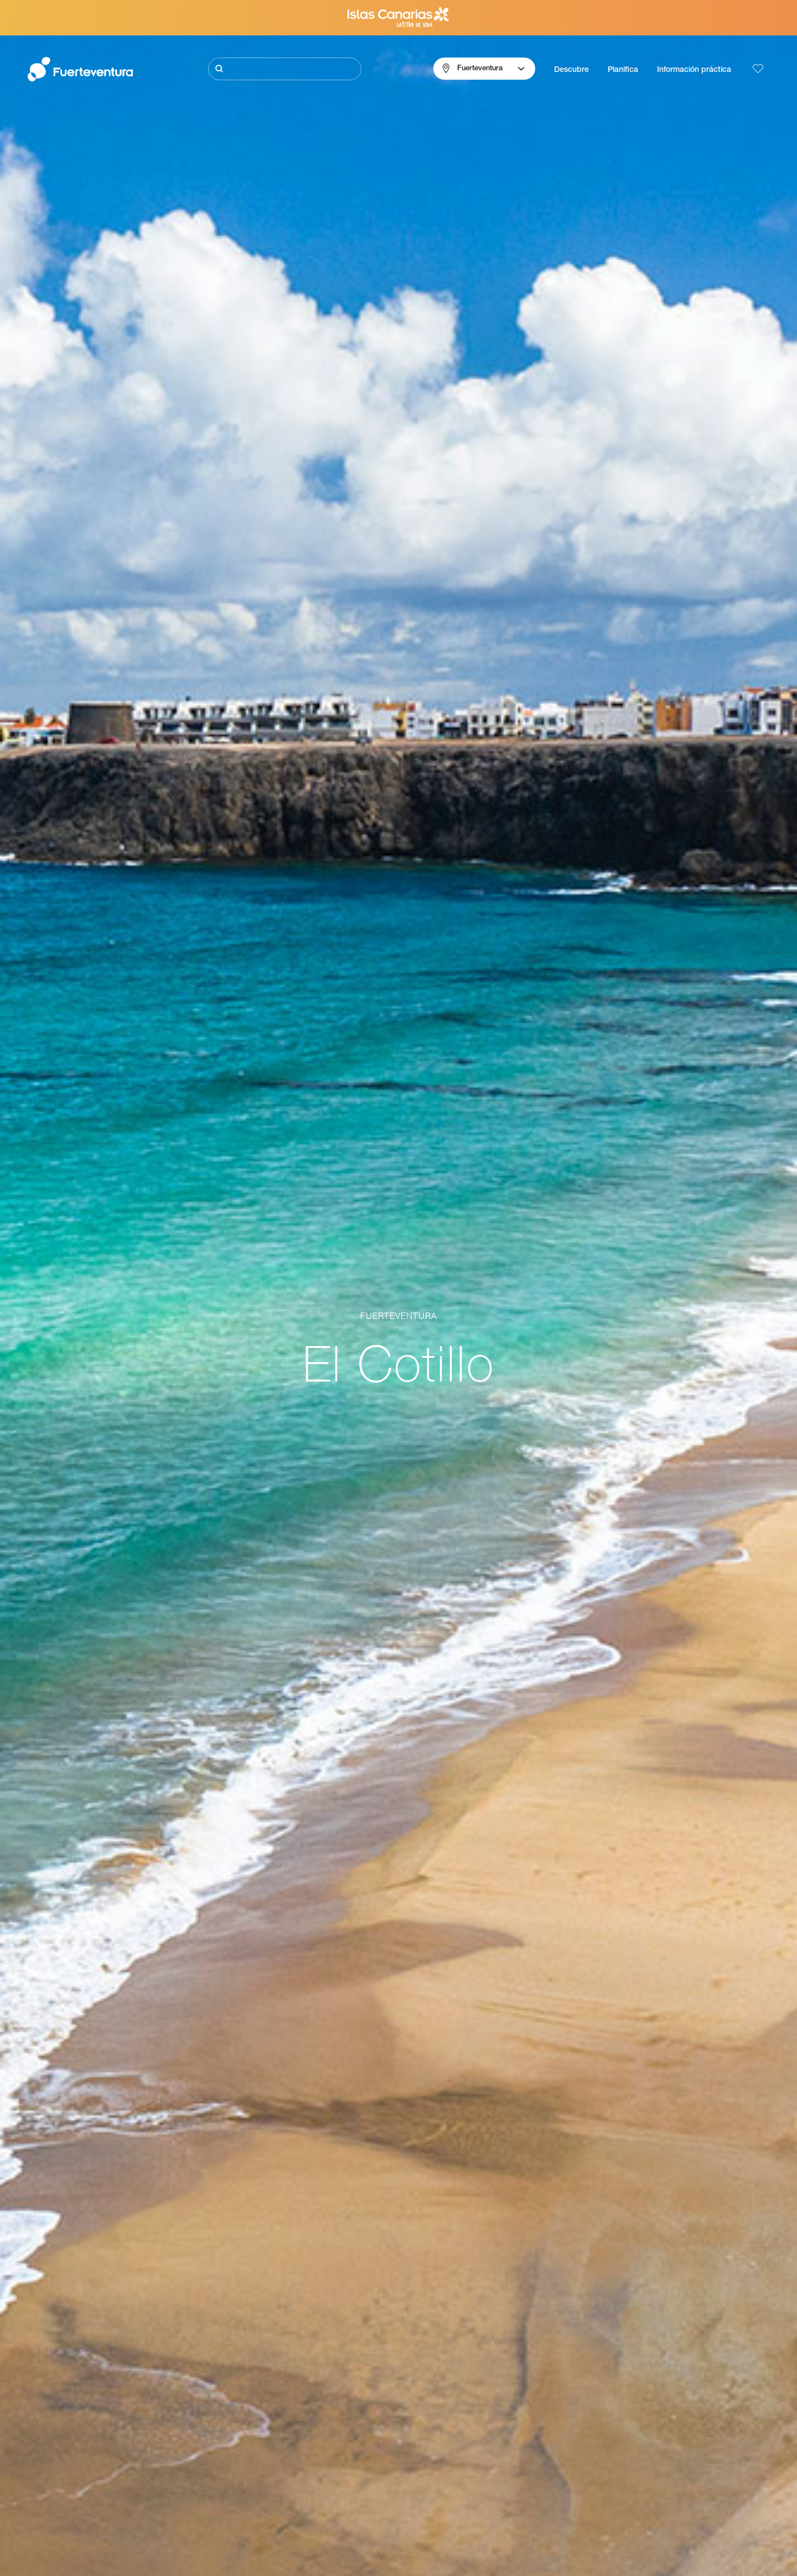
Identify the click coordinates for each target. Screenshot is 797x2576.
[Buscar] (284, 69)
